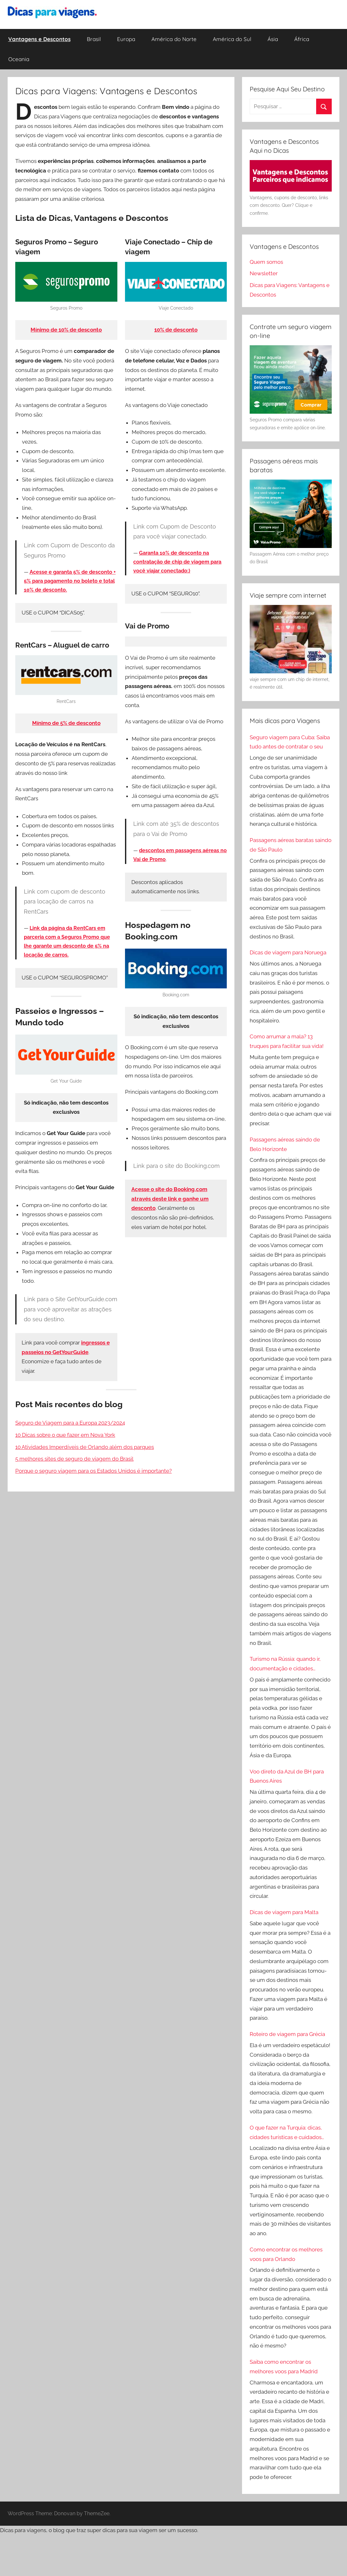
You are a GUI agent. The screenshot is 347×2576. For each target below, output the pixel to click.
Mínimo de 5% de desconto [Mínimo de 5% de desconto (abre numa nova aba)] (66, 723)
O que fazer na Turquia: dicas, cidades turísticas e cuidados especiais (286, 2133)
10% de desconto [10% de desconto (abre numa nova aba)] (176, 329)
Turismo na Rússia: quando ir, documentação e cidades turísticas (285, 1665)
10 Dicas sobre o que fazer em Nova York (65, 1435)
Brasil (94, 39)
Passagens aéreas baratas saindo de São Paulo (290, 845)
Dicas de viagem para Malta (284, 1912)
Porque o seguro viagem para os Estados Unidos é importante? (93, 1471)
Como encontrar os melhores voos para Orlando (286, 2254)
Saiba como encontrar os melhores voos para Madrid (284, 2367)
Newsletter (264, 273)
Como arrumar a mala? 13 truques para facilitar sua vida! (286, 1041)
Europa (126, 39)
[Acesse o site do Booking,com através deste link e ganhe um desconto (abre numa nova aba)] (170, 1198)
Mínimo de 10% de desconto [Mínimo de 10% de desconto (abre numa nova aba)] (66, 329)
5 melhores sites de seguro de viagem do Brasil (74, 1459)
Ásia (272, 39)
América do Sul (232, 39)
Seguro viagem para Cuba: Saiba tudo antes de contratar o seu (290, 742)
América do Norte (174, 39)
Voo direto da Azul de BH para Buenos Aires (287, 1776)
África (301, 39)
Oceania (18, 59)
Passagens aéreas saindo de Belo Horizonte (285, 1144)
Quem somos (266, 262)
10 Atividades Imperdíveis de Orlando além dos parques (84, 1447)
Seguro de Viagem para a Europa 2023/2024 (70, 1423)
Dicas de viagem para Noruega (288, 952)
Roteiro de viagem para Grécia (287, 2034)
